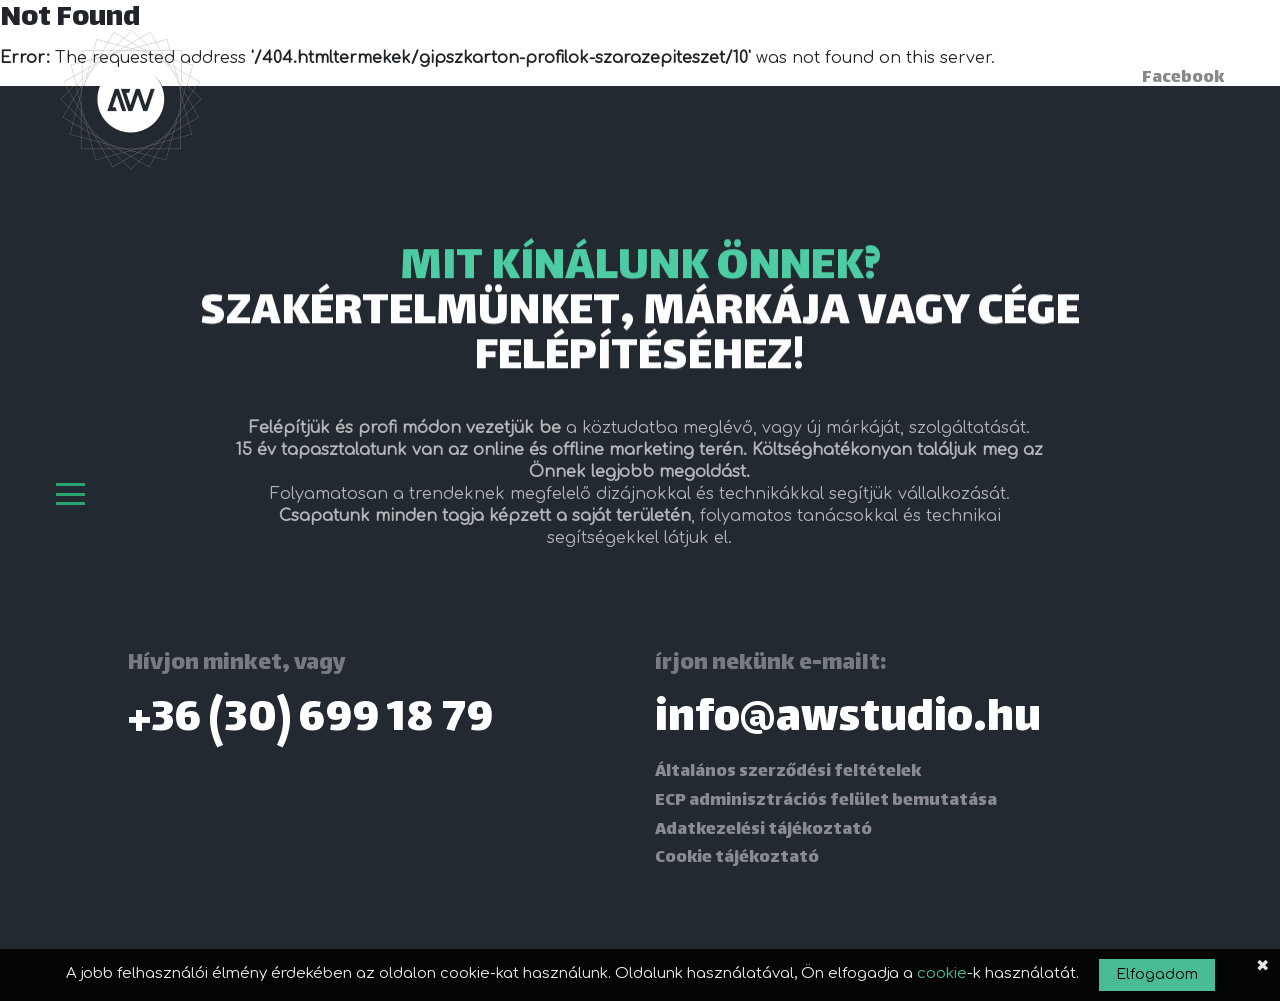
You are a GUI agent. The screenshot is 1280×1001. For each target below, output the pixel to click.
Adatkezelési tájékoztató (763, 830)
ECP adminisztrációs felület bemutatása (826, 801)
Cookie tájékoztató (737, 858)
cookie (942, 973)
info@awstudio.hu (848, 720)
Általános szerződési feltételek (788, 772)
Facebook (1183, 78)
